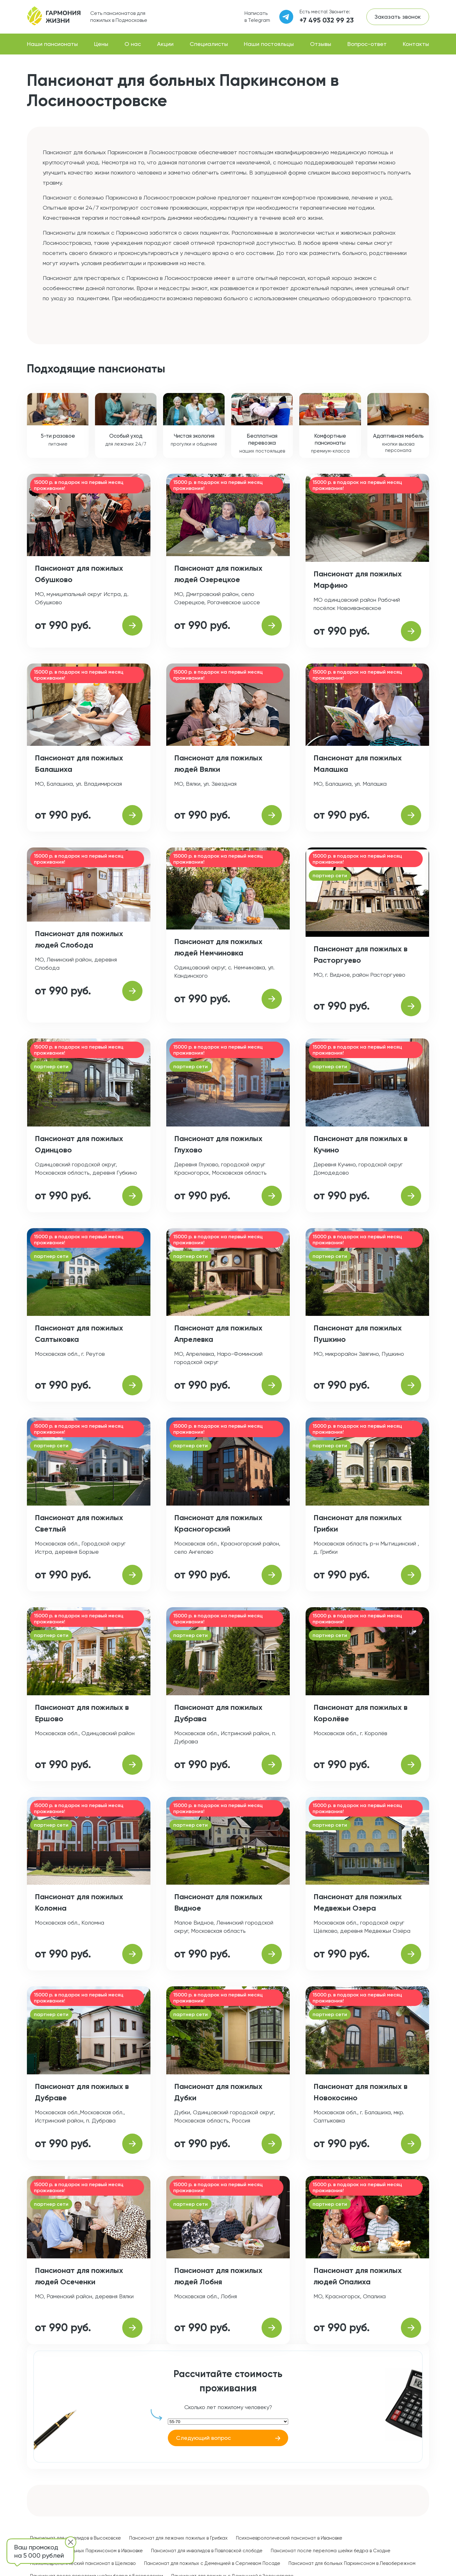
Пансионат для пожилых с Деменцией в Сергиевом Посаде (212, 2563)
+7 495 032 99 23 (327, 20)
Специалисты (209, 44)
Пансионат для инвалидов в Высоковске (75, 2538)
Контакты (416, 44)
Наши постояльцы (269, 44)
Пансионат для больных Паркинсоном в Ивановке (86, 2551)
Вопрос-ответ (367, 44)
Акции (165, 44)
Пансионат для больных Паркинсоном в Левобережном (351, 2563)
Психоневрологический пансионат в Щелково (83, 2563)
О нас (132, 44)
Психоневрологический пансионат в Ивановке (289, 2538)
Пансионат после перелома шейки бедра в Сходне (330, 2551)
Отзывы (320, 44)
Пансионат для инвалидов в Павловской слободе (207, 2551)
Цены (101, 44)
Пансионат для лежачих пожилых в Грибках (178, 2538)
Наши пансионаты (52, 44)
